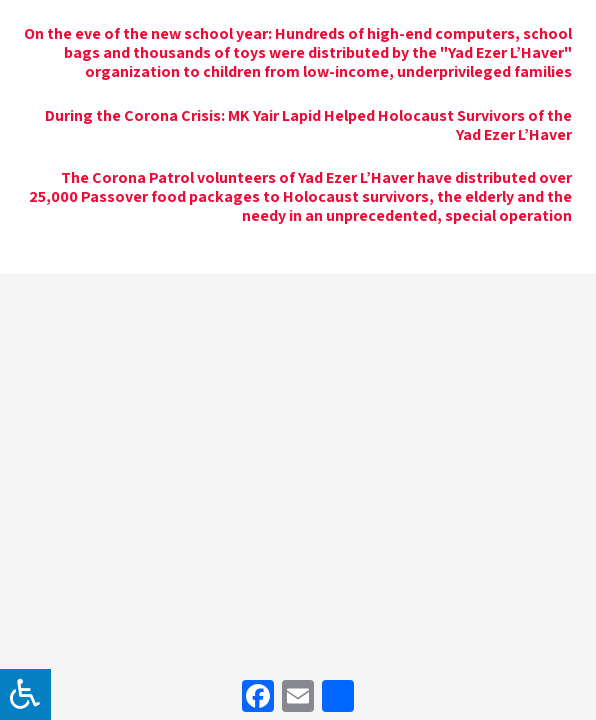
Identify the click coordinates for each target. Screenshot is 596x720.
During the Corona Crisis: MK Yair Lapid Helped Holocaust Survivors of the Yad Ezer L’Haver (308, 125)
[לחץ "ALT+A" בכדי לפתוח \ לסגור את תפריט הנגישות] (25, 694)
